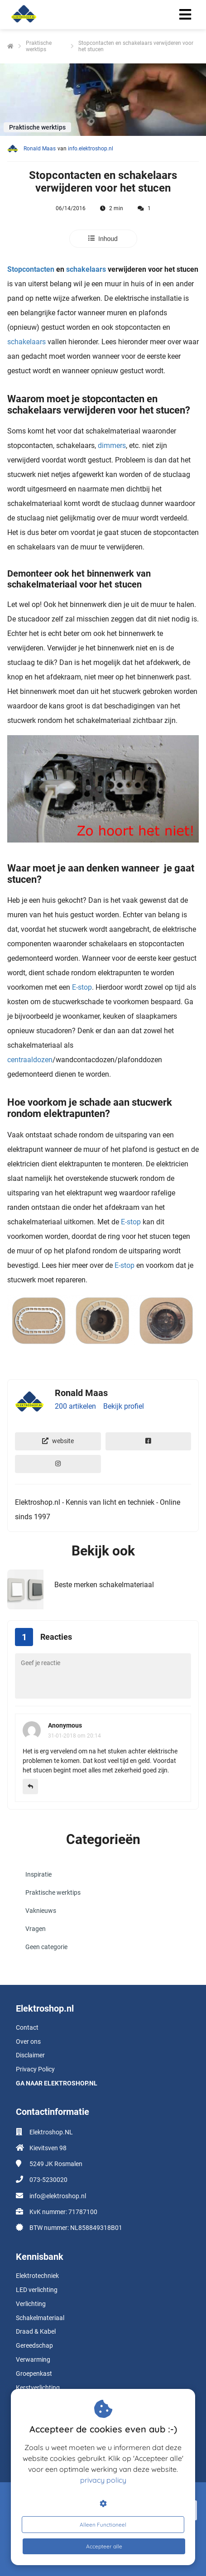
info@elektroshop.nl (57, 2196)
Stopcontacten (30, 269)
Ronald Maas (40, 148)
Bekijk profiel (123, 1406)
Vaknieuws (40, 1910)
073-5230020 (48, 2179)
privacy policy (103, 2480)
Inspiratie (38, 1874)
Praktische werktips (53, 1892)
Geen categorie (46, 1946)
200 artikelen (75, 1406)
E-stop (82, 987)
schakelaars (86, 269)
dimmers (112, 445)
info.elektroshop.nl (90, 148)
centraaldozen (30, 1059)
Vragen (35, 1928)
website (58, 1441)
